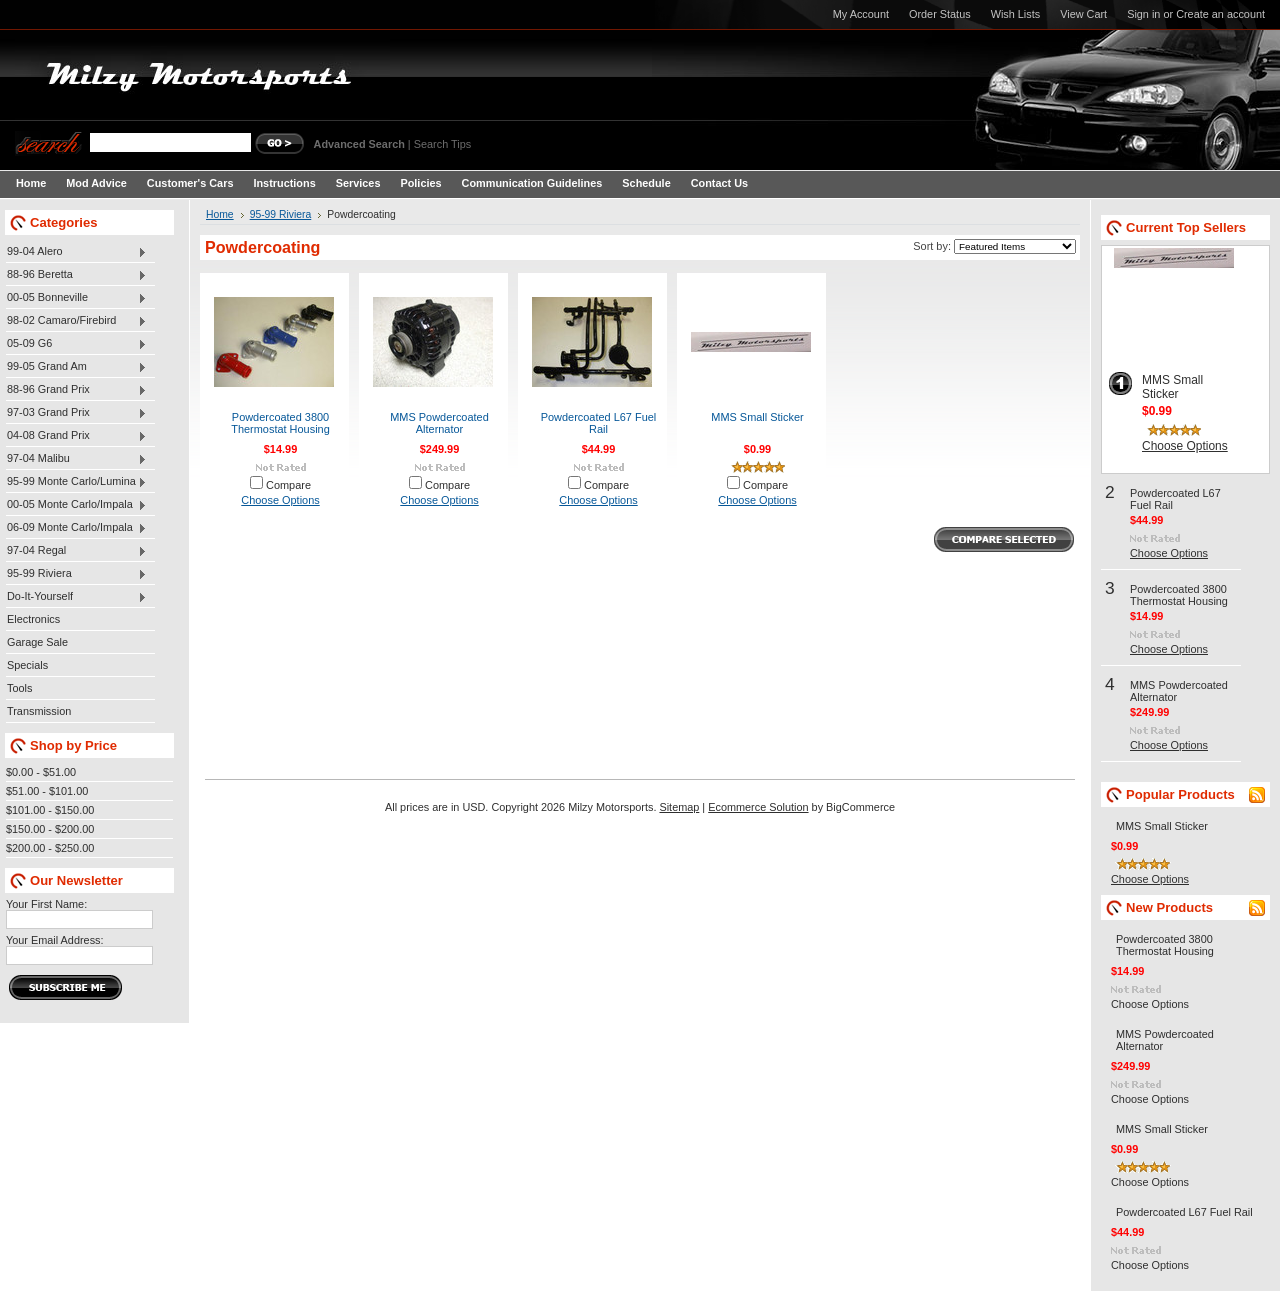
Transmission (39, 711)
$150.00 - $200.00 (50, 829)
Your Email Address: (55, 940)
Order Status (940, 14)
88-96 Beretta (76, 275)
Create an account (1220, 14)
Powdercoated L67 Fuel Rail (599, 423)
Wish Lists (1016, 14)
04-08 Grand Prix (76, 436)
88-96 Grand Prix (76, 390)
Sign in (1143, 14)
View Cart (1083, 14)
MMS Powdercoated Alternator (439, 423)
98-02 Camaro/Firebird (76, 321)
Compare (288, 485)
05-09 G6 (76, 344)
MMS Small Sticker (757, 417)
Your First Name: (46, 904)
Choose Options (280, 500)
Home (220, 214)
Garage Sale (37, 642)
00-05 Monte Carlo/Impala (76, 505)
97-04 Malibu (76, 459)
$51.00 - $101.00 (47, 791)
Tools (19, 688)
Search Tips (442, 144)
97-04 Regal (76, 551)
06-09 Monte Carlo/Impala (76, 528)
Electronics (33, 619)
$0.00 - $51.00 (41, 772)
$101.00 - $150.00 (50, 810)
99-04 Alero (76, 252)
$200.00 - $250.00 (50, 848)
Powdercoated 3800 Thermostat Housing (280, 423)
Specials (27, 665)
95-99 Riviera (76, 574)
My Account (861, 14)
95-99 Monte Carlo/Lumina (76, 482)
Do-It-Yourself (76, 597)
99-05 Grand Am (76, 367)
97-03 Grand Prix (76, 413)
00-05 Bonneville (76, 298)
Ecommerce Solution (758, 807)
